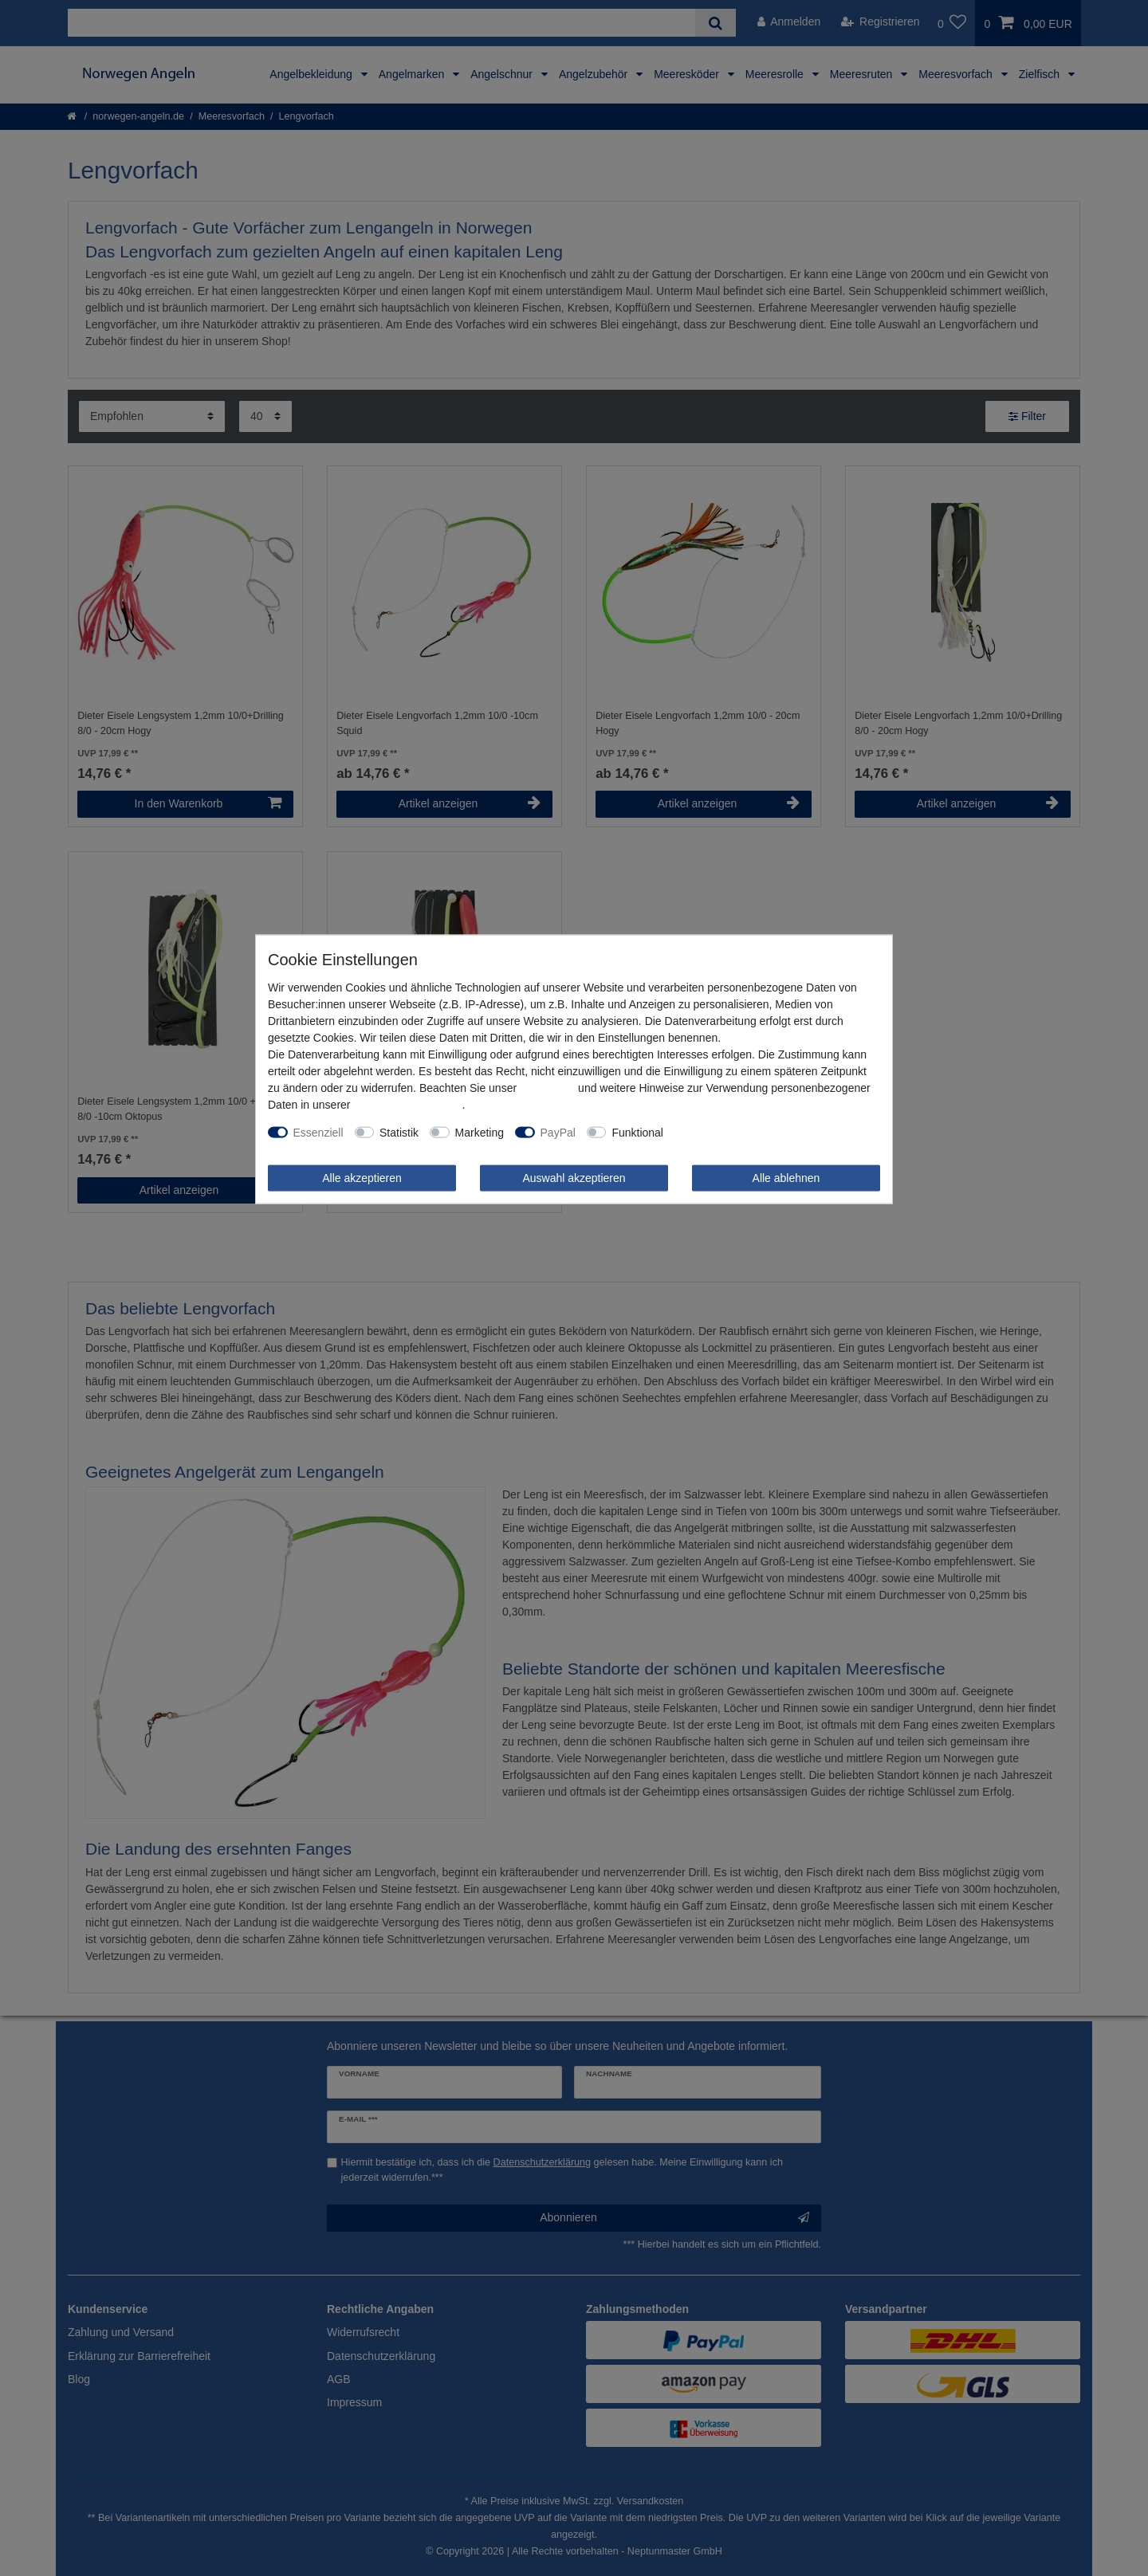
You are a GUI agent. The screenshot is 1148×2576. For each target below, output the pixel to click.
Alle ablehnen (786, 1177)
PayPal (558, 1131)
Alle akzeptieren (362, 1177)
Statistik (399, 1131)
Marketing (479, 1131)
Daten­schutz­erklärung (407, 1104)
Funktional (637, 1131)
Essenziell (318, 1131)
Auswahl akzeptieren (573, 1177)
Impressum (547, 1087)
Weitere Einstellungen (728, 1131)
